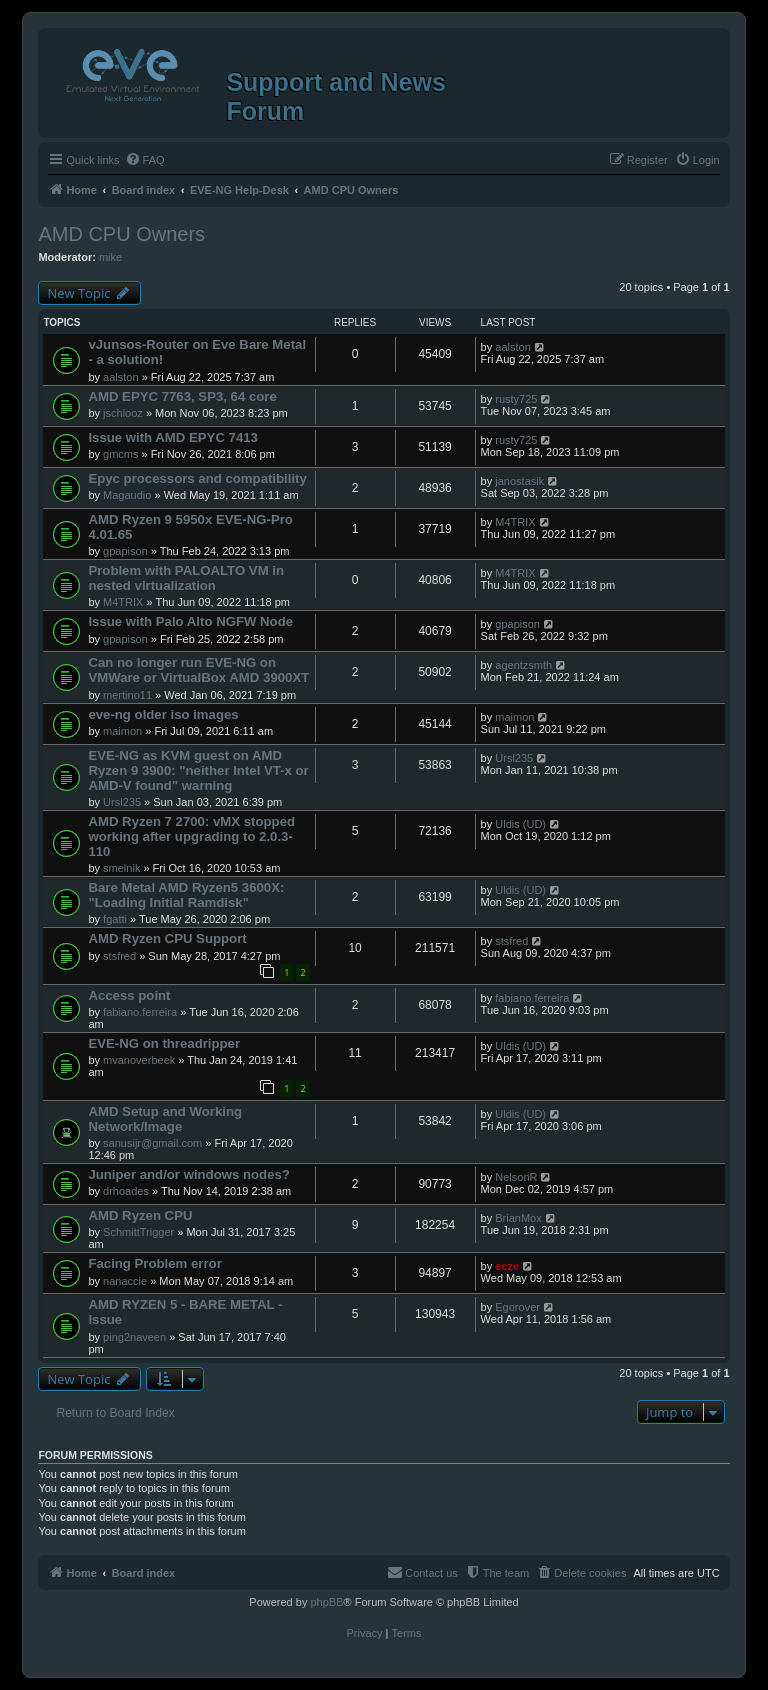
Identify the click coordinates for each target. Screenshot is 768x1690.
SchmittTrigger (138, 1232)
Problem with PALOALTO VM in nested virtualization (186, 578)
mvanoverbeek (139, 1060)
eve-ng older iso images (163, 714)
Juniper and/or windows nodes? (189, 1174)
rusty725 (516, 399)
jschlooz (123, 413)
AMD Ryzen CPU (140, 1215)
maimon (122, 731)
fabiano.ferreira (140, 1012)
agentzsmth (523, 665)
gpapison (125, 551)
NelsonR (516, 1177)
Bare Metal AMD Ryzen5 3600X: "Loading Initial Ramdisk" (186, 895)
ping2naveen (134, 1337)
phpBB (326, 1602)
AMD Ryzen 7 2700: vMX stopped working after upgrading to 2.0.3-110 (191, 836)
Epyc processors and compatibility (197, 478)
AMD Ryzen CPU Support (167, 938)
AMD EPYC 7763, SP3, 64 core (182, 396)
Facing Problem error (154, 1263)
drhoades (126, 1191)
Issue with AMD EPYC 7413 (173, 437)
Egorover (517, 1307)
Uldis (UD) (520, 824)
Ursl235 (122, 802)
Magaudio (127, 495)
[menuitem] (145, 160)
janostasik (519, 481)
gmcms (120, 454)
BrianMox (518, 1218)
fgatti (115, 919)
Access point (129, 995)
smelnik (121, 868)
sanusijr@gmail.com (152, 1143)
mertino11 (127, 695)
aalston (120, 377)
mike (110, 257)
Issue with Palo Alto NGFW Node (190, 621)
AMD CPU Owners (121, 234)
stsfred (119, 956)
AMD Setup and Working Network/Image (165, 1119)
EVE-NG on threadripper (164, 1043)
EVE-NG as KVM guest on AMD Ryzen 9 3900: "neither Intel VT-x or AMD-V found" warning (198, 770)
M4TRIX (515, 522)
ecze (507, 1266)
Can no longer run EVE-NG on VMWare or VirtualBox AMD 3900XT (198, 670)
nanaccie (125, 1281)
